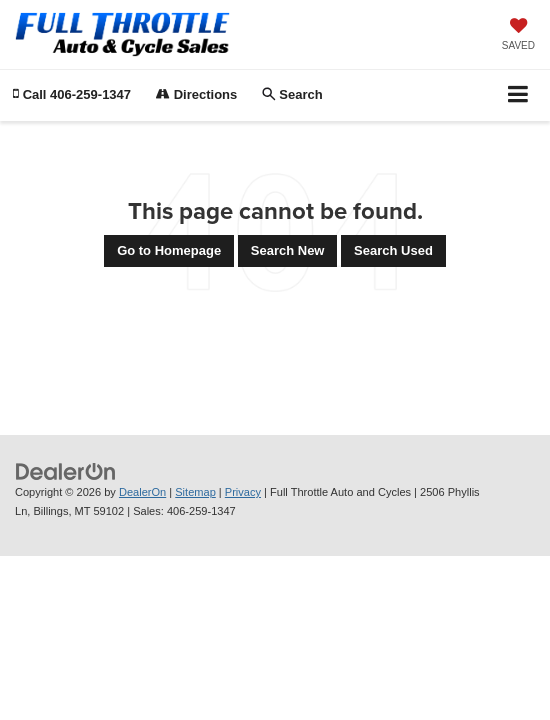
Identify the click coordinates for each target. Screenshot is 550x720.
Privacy (243, 492)
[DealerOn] (66, 471)
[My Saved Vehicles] (518, 36)
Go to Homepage (169, 250)
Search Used (393, 250)
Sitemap (195, 492)
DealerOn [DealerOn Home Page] (142, 492)
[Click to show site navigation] (518, 95)
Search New (288, 250)
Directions (196, 94)
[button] (72, 94)
